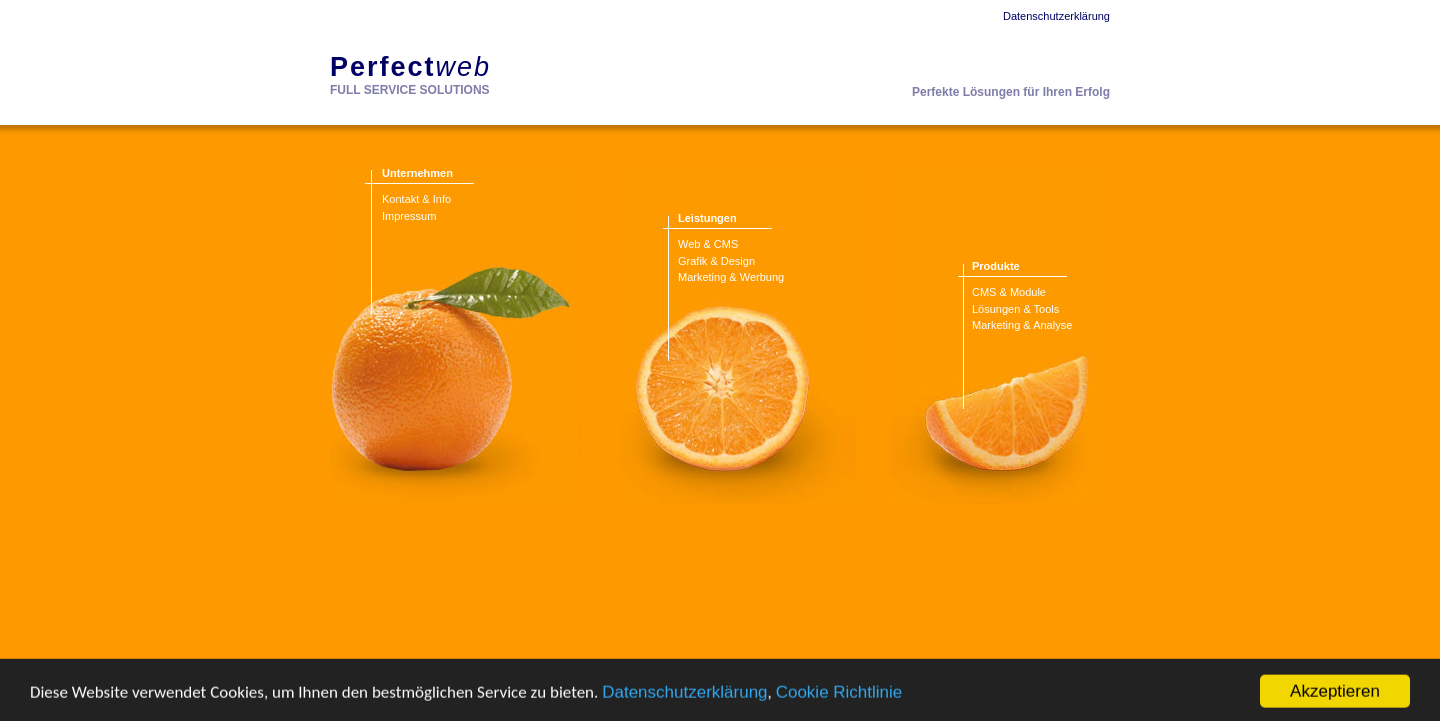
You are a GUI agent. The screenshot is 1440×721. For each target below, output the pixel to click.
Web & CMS (708, 244)
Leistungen (707, 218)
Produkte (996, 266)
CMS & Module (1009, 292)
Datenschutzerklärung (684, 703)
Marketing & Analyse (1022, 325)
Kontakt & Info (416, 199)
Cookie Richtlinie (839, 703)
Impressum (409, 216)
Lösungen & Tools (1015, 309)
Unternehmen (417, 173)
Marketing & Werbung (731, 277)
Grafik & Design (716, 261)
